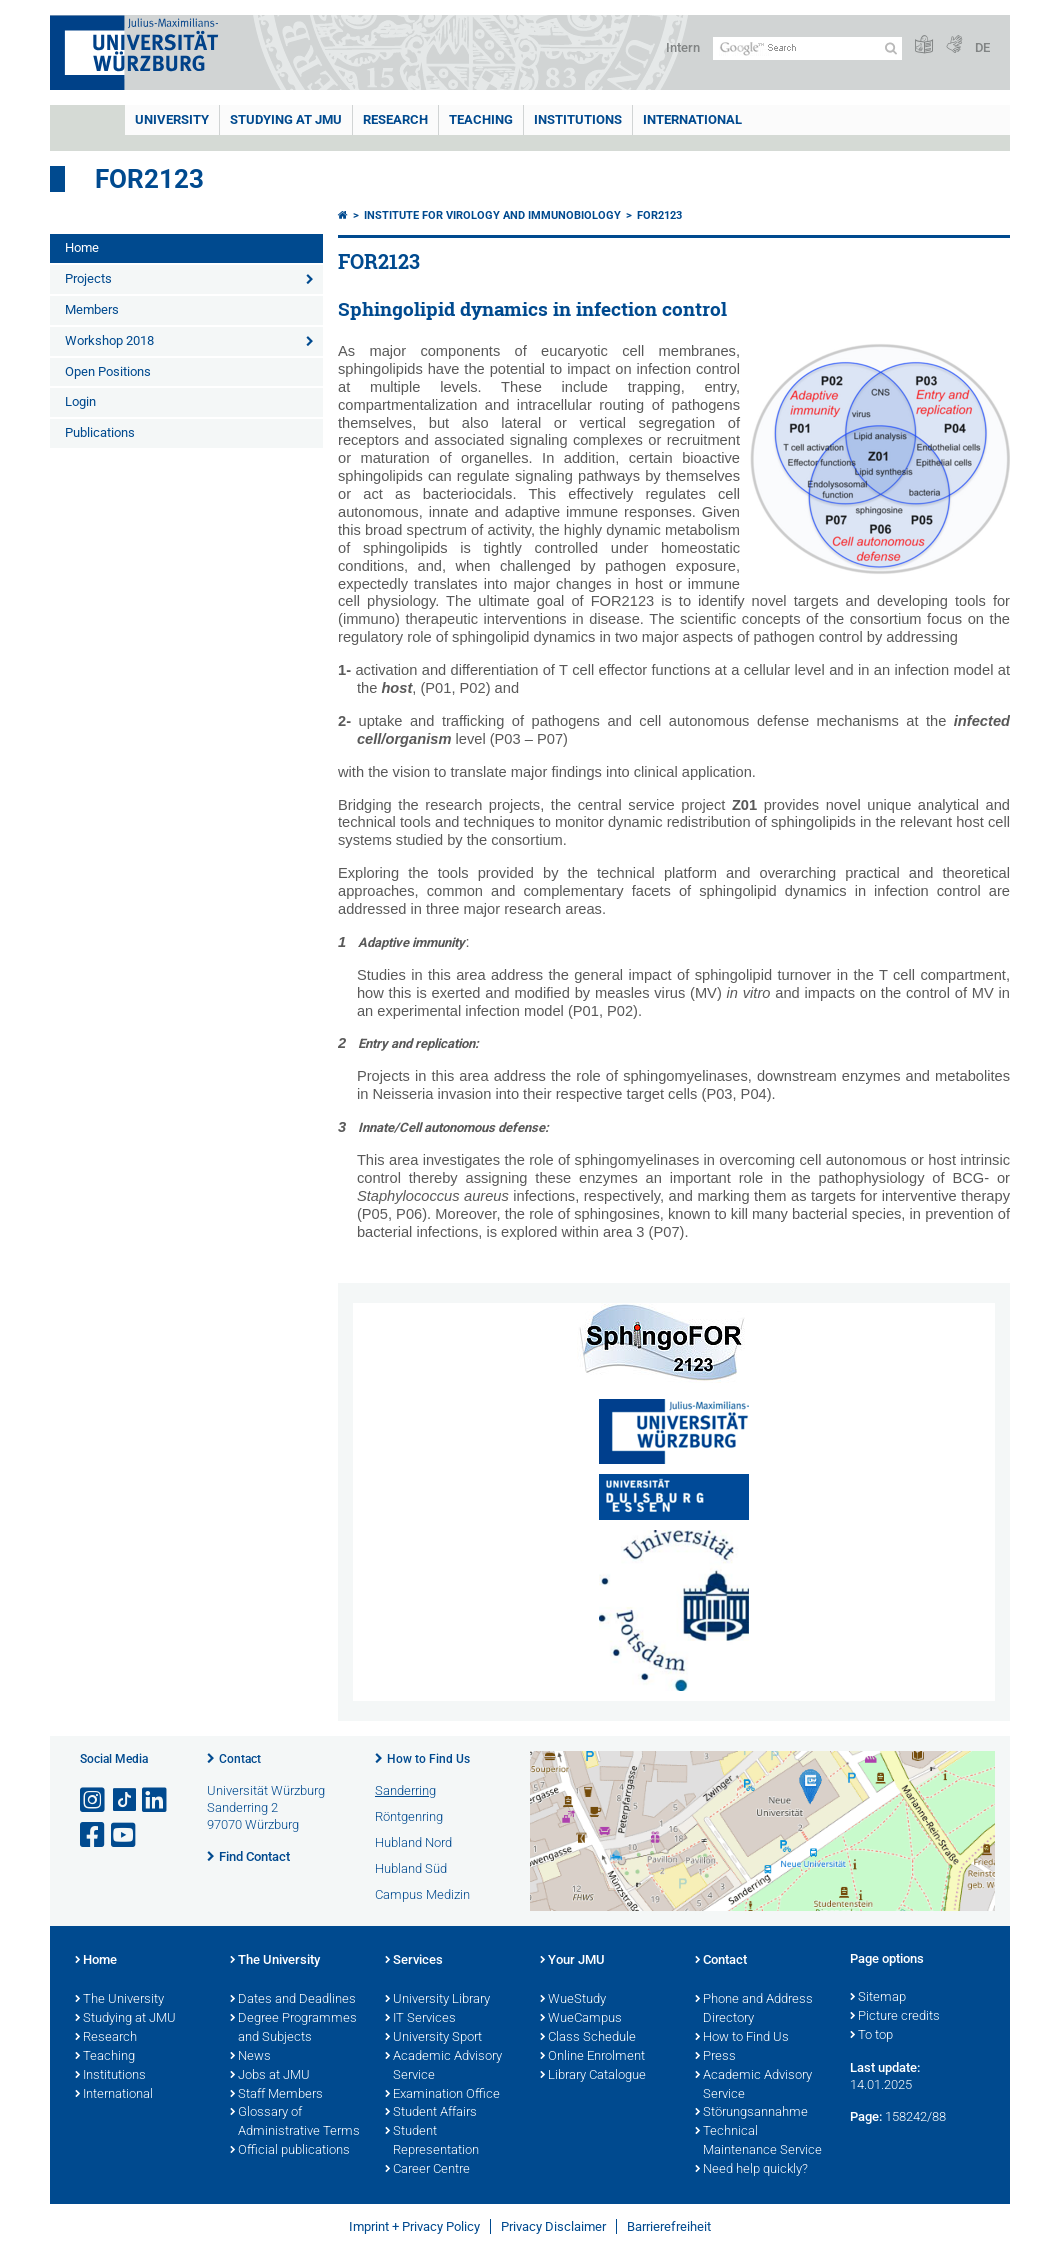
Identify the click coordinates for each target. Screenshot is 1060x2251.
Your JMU (572, 1961)
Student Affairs (431, 2113)
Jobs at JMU (270, 2076)
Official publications (290, 2151)
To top (871, 2036)
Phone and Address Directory (754, 2009)
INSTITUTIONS (578, 119)
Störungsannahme (751, 2113)
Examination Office (442, 2095)
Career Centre (427, 2170)
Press (715, 2057)
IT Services (420, 2019)
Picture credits (895, 2017)
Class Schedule (588, 2038)
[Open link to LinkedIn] (156, 1800)
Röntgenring (409, 1816)
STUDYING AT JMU (286, 119)
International (692, 119)
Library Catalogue (593, 2076)
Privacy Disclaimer (553, 2226)
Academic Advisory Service (443, 2066)
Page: (866, 2116)
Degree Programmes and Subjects (293, 2028)
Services (414, 1961)
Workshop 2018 (109, 340)
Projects (88, 278)
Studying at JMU (125, 2019)
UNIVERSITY (172, 119)
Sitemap (878, 1998)
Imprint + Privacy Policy (414, 2226)
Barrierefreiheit (669, 2226)
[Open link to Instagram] (94, 1800)
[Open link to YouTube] (125, 1835)
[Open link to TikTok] (125, 1800)
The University (119, 2000)
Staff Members (276, 2095)
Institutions (110, 2076)
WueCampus (581, 2019)
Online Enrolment (592, 2057)
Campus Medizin (422, 1894)
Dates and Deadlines (293, 2000)
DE (982, 47)
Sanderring (405, 1790)
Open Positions (108, 371)
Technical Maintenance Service (758, 2141)
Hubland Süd (411, 1868)
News (250, 2057)
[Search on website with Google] (807, 48)
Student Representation (432, 2141)
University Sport (433, 2038)
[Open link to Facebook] (94, 1835)
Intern (683, 47)
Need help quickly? (751, 2170)
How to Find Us (428, 1759)
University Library (437, 2000)
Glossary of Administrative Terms (295, 2122)
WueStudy (573, 2000)
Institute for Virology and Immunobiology (492, 215)
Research (106, 2038)
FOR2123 (149, 179)
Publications (100, 432)
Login (80, 401)
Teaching (481, 119)
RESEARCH (395, 119)
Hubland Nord (413, 1842)
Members (92, 309)
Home (82, 247)
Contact (240, 1759)
